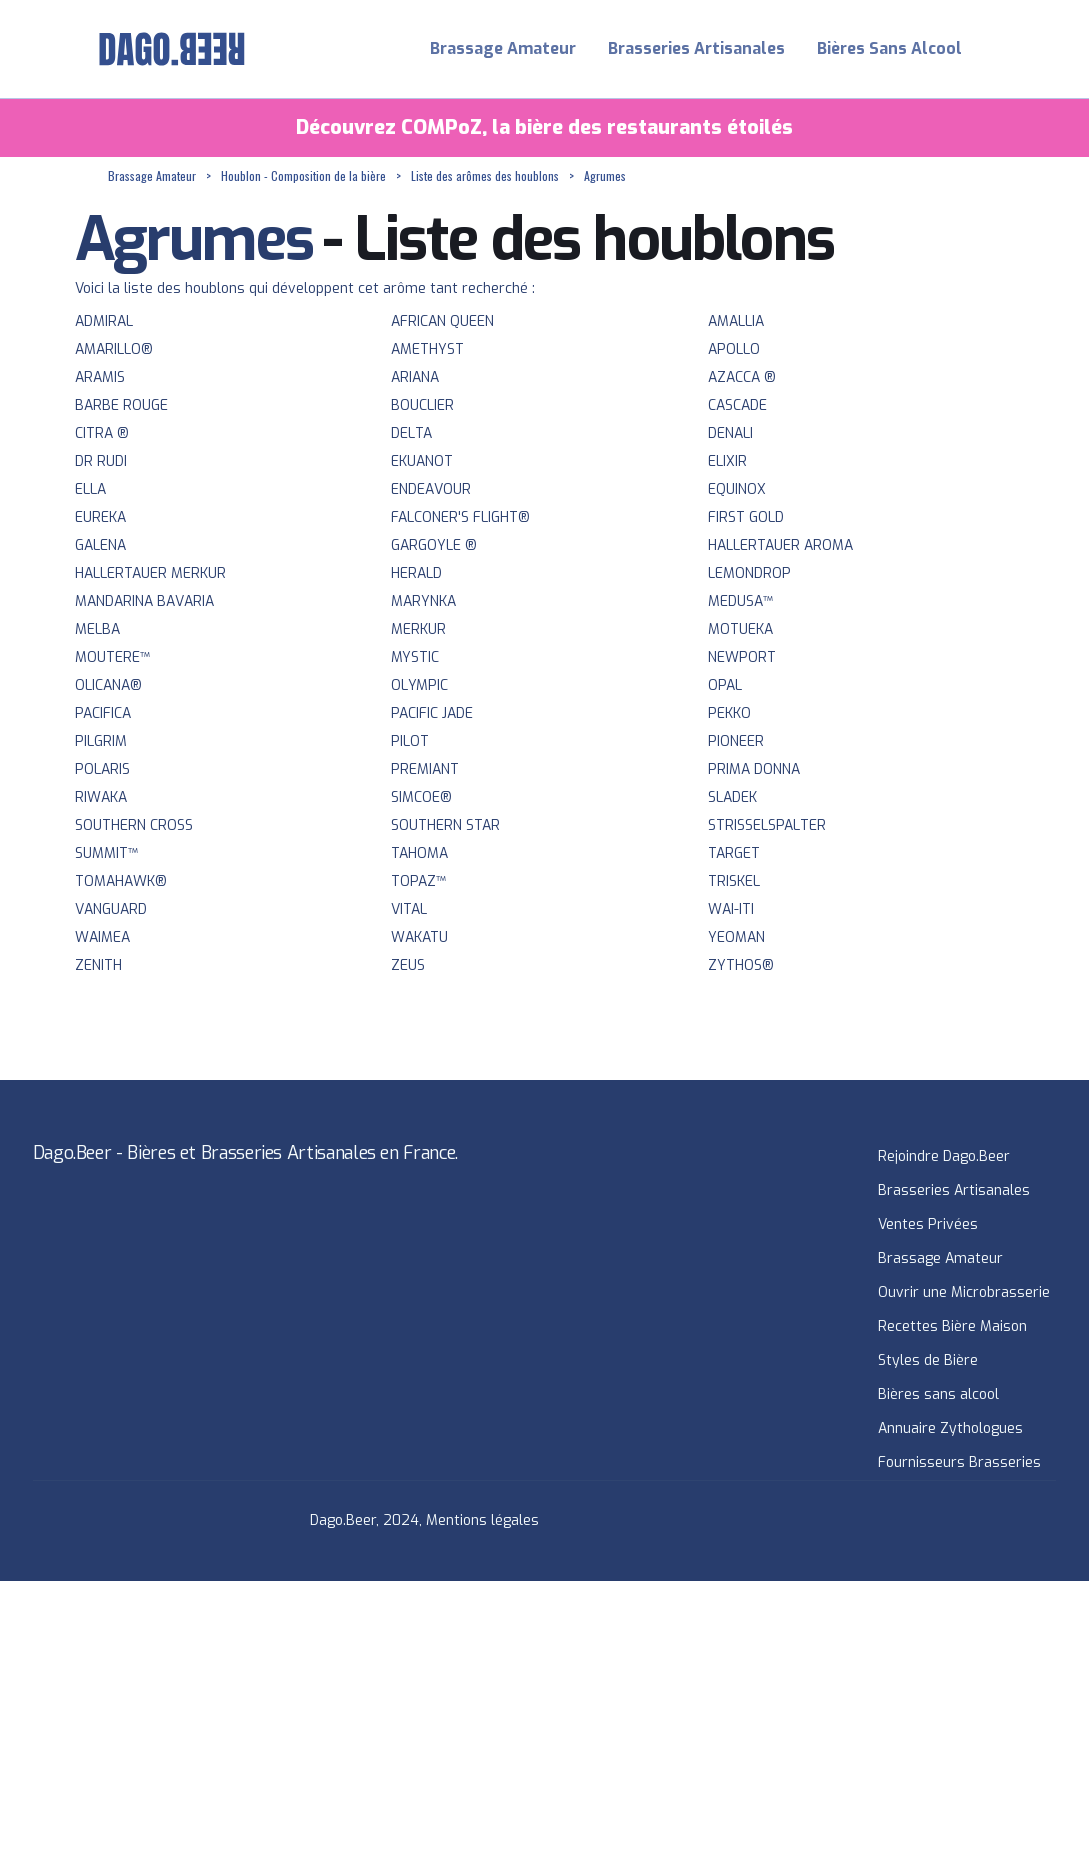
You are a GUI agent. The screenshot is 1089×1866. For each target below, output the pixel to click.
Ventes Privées (928, 1224)
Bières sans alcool (938, 1394)
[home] (172, 49)
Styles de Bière (928, 1360)
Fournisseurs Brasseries (959, 1462)
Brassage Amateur (503, 48)
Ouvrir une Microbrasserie (964, 1292)
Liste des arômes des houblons (485, 175)
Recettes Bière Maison (952, 1326)
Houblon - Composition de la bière (303, 175)
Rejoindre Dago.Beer (944, 1156)
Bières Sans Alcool (889, 48)
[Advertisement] (544, 1721)
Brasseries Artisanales (696, 48)
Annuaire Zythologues (950, 1428)
